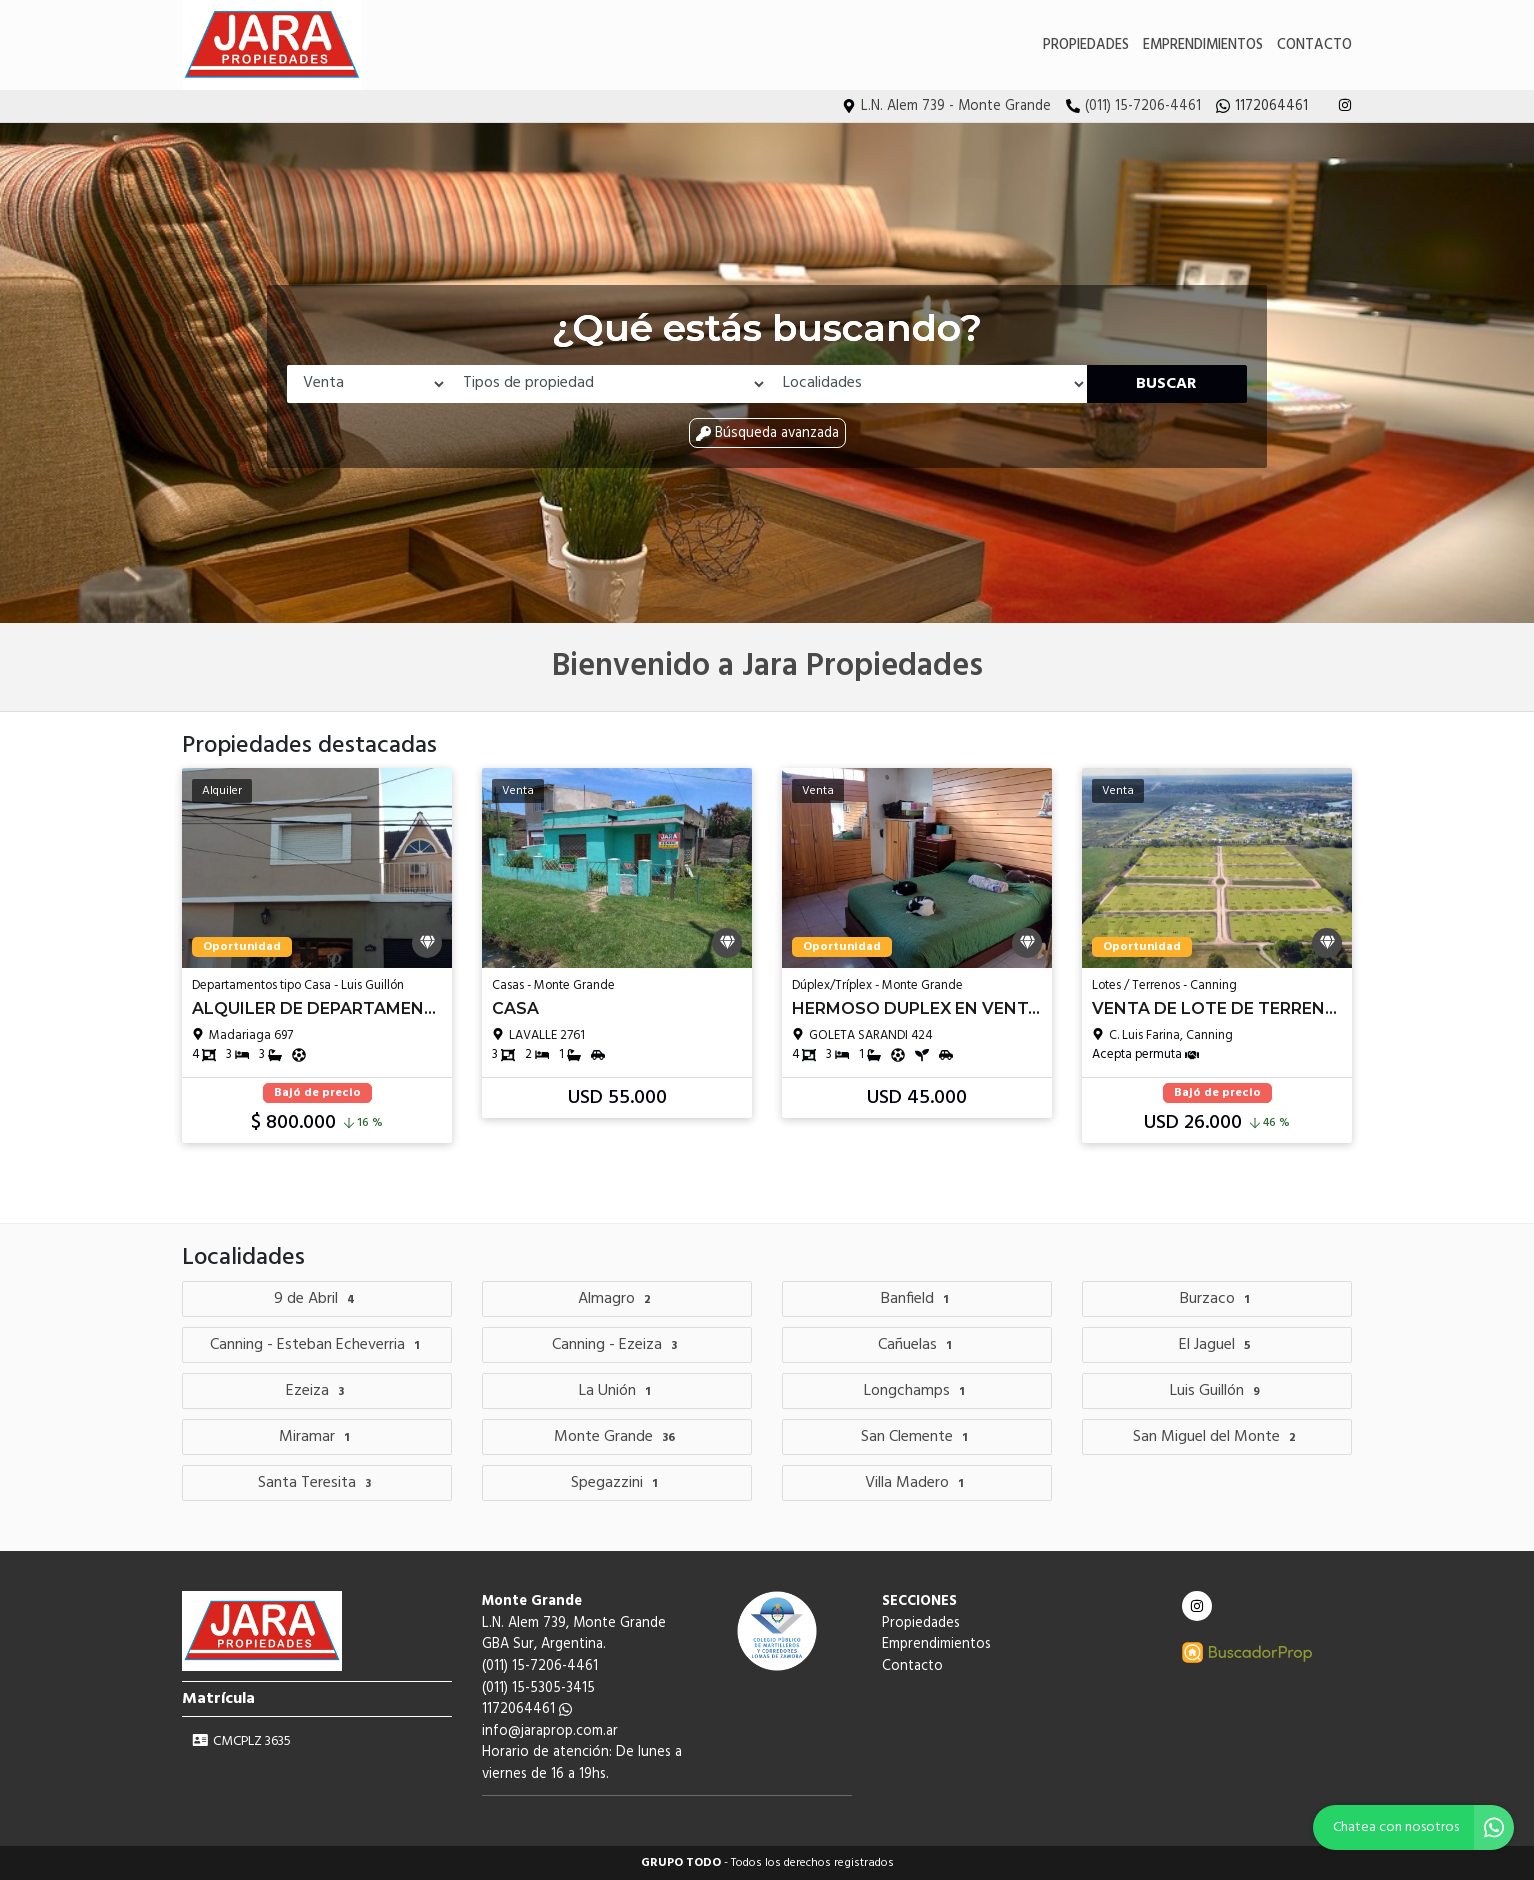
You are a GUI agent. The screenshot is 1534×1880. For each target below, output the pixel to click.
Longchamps (917, 1391)
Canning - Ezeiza (617, 1345)
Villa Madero (917, 1483)
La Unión (617, 1391)
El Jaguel (1217, 1345)
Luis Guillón (1217, 1391)
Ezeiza (317, 1391)
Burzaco (1217, 1299)
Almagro (617, 1299)
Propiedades (1086, 45)
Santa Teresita (317, 1483)
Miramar (317, 1437)
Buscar (1166, 384)
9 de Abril (317, 1299)
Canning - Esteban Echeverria (317, 1345)
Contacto (1314, 45)
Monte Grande (617, 1437)
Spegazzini (617, 1483)
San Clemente (917, 1437)
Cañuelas (917, 1345)
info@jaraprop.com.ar (550, 1731)
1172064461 (527, 1709)
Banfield (917, 1299)
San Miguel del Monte (1217, 1437)
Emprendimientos (1203, 45)
